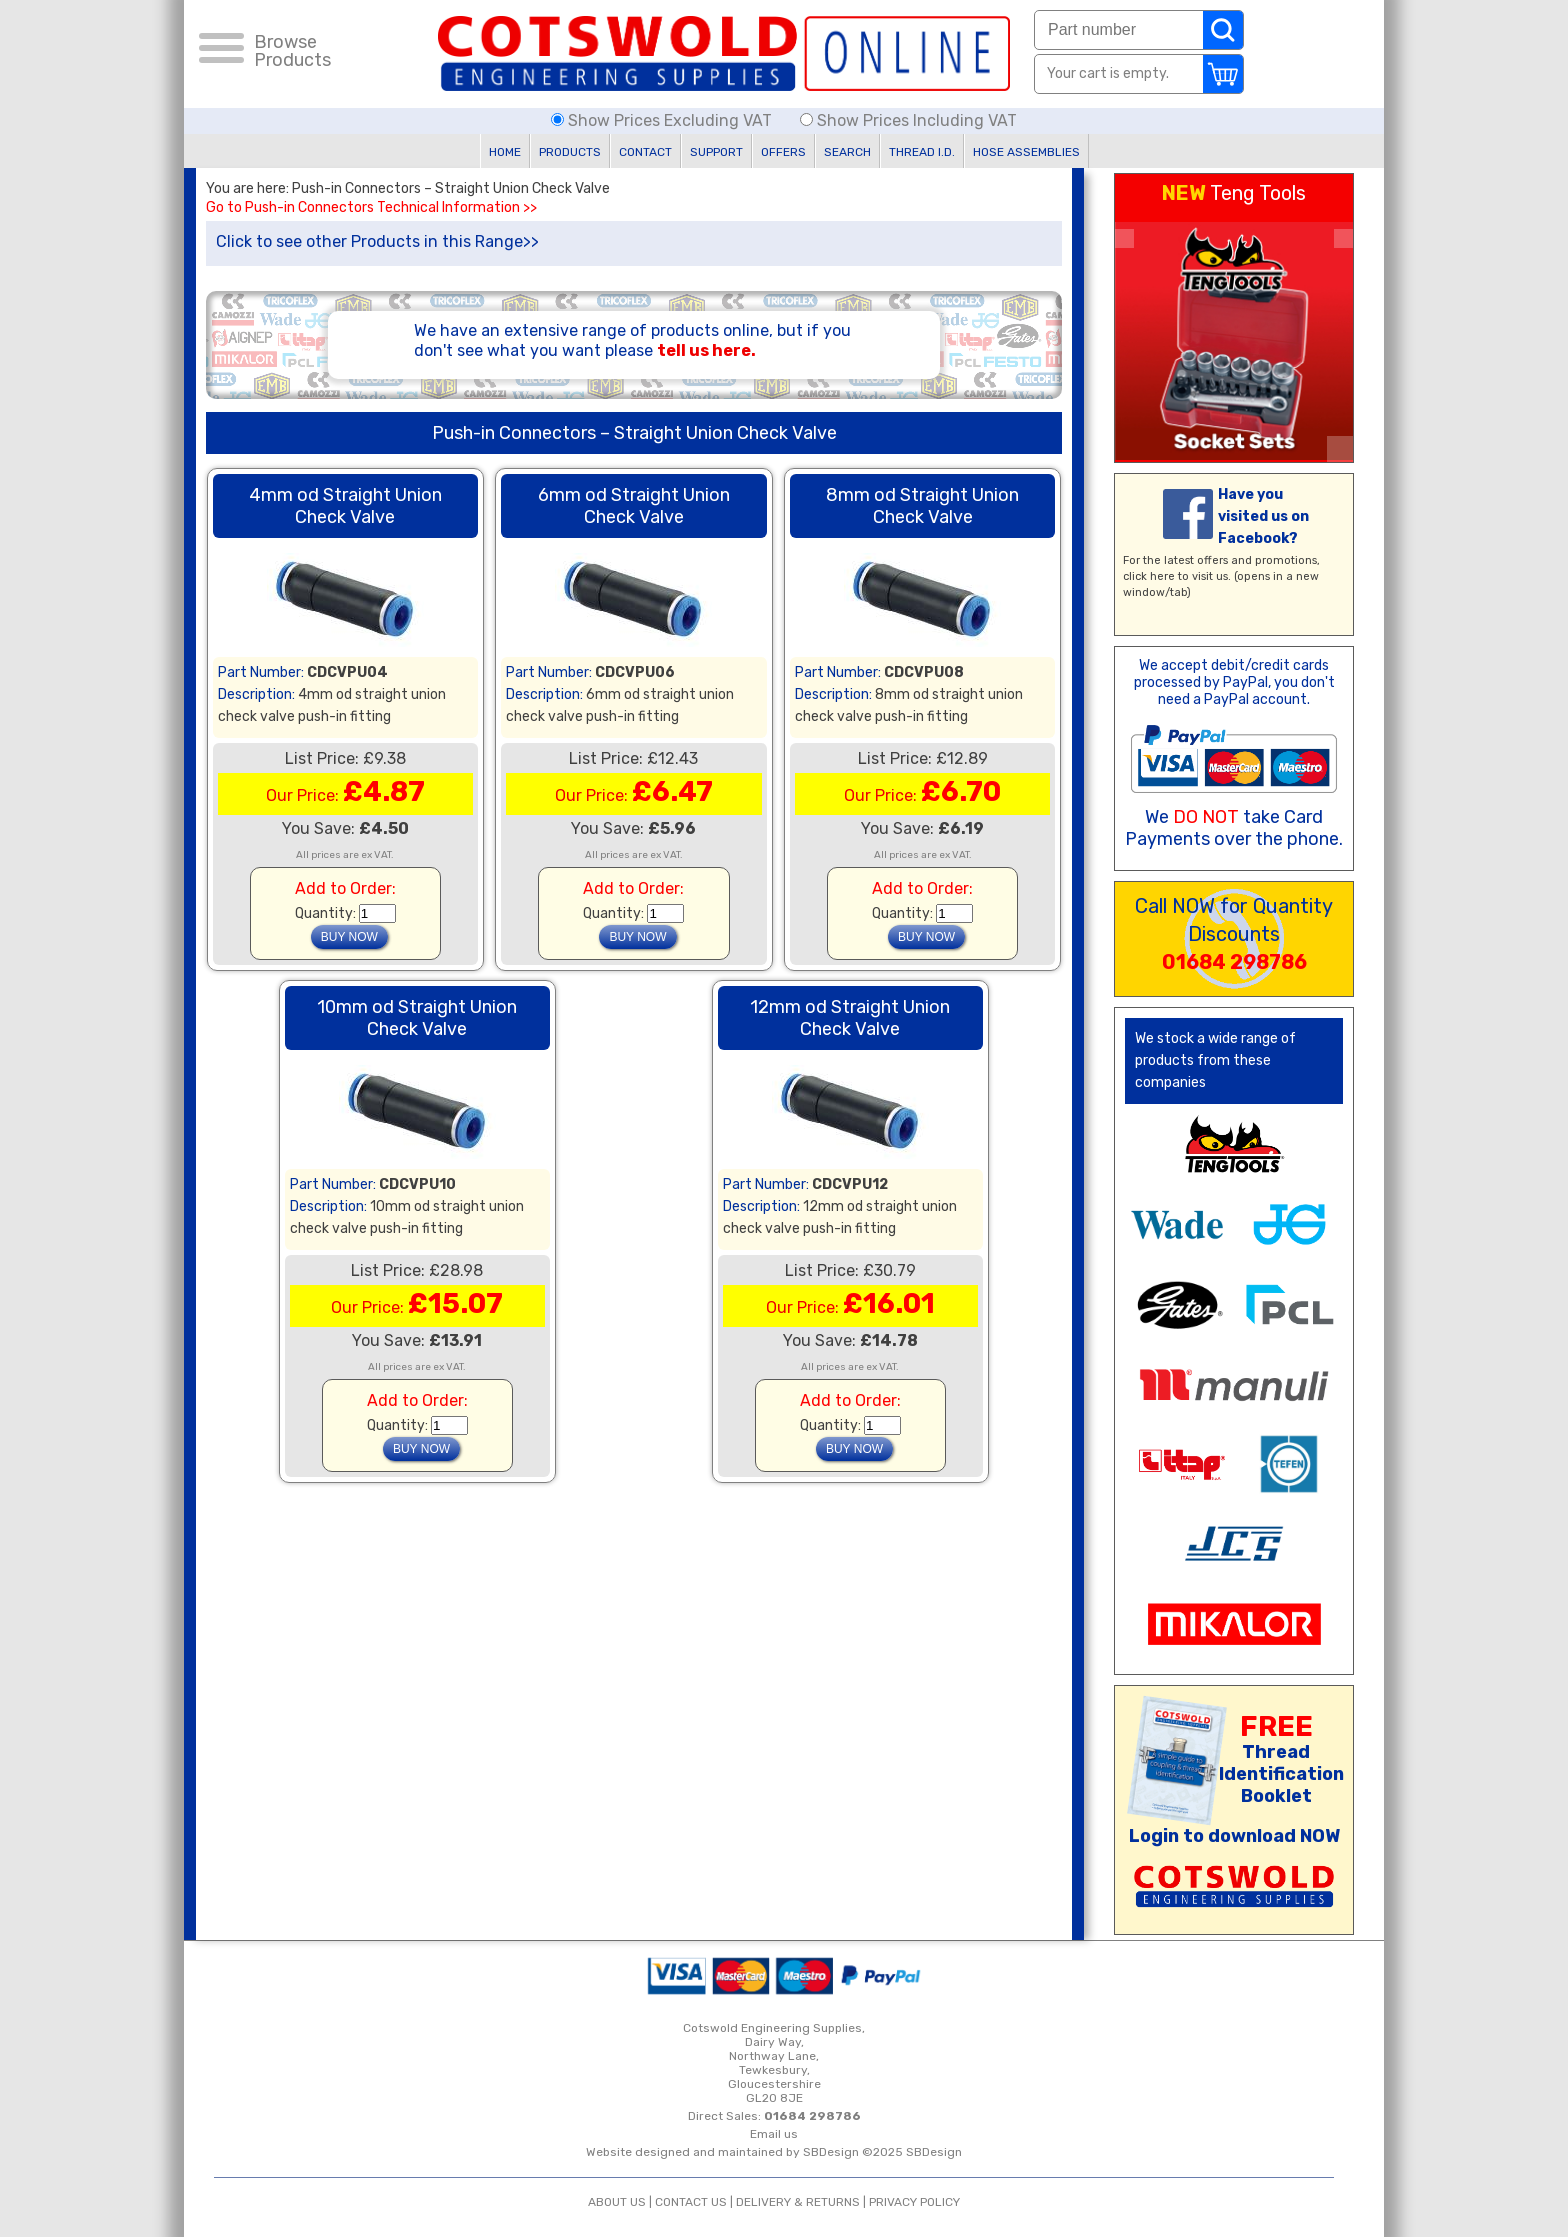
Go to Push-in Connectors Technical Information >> (371, 208)
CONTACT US (691, 2202)
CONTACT (645, 152)
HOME (505, 152)
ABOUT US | (621, 2202)
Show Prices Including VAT (908, 120)
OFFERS (783, 152)
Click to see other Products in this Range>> (377, 241)
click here (1149, 576)
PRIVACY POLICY (914, 2202)
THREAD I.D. (922, 152)
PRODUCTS (570, 152)
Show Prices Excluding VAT (663, 120)
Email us (774, 2134)
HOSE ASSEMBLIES (1026, 152)
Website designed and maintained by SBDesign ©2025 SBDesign (774, 2152)
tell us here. (706, 350)
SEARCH (847, 152)
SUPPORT (716, 152)
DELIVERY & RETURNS (798, 2202)
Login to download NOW (1234, 1836)
